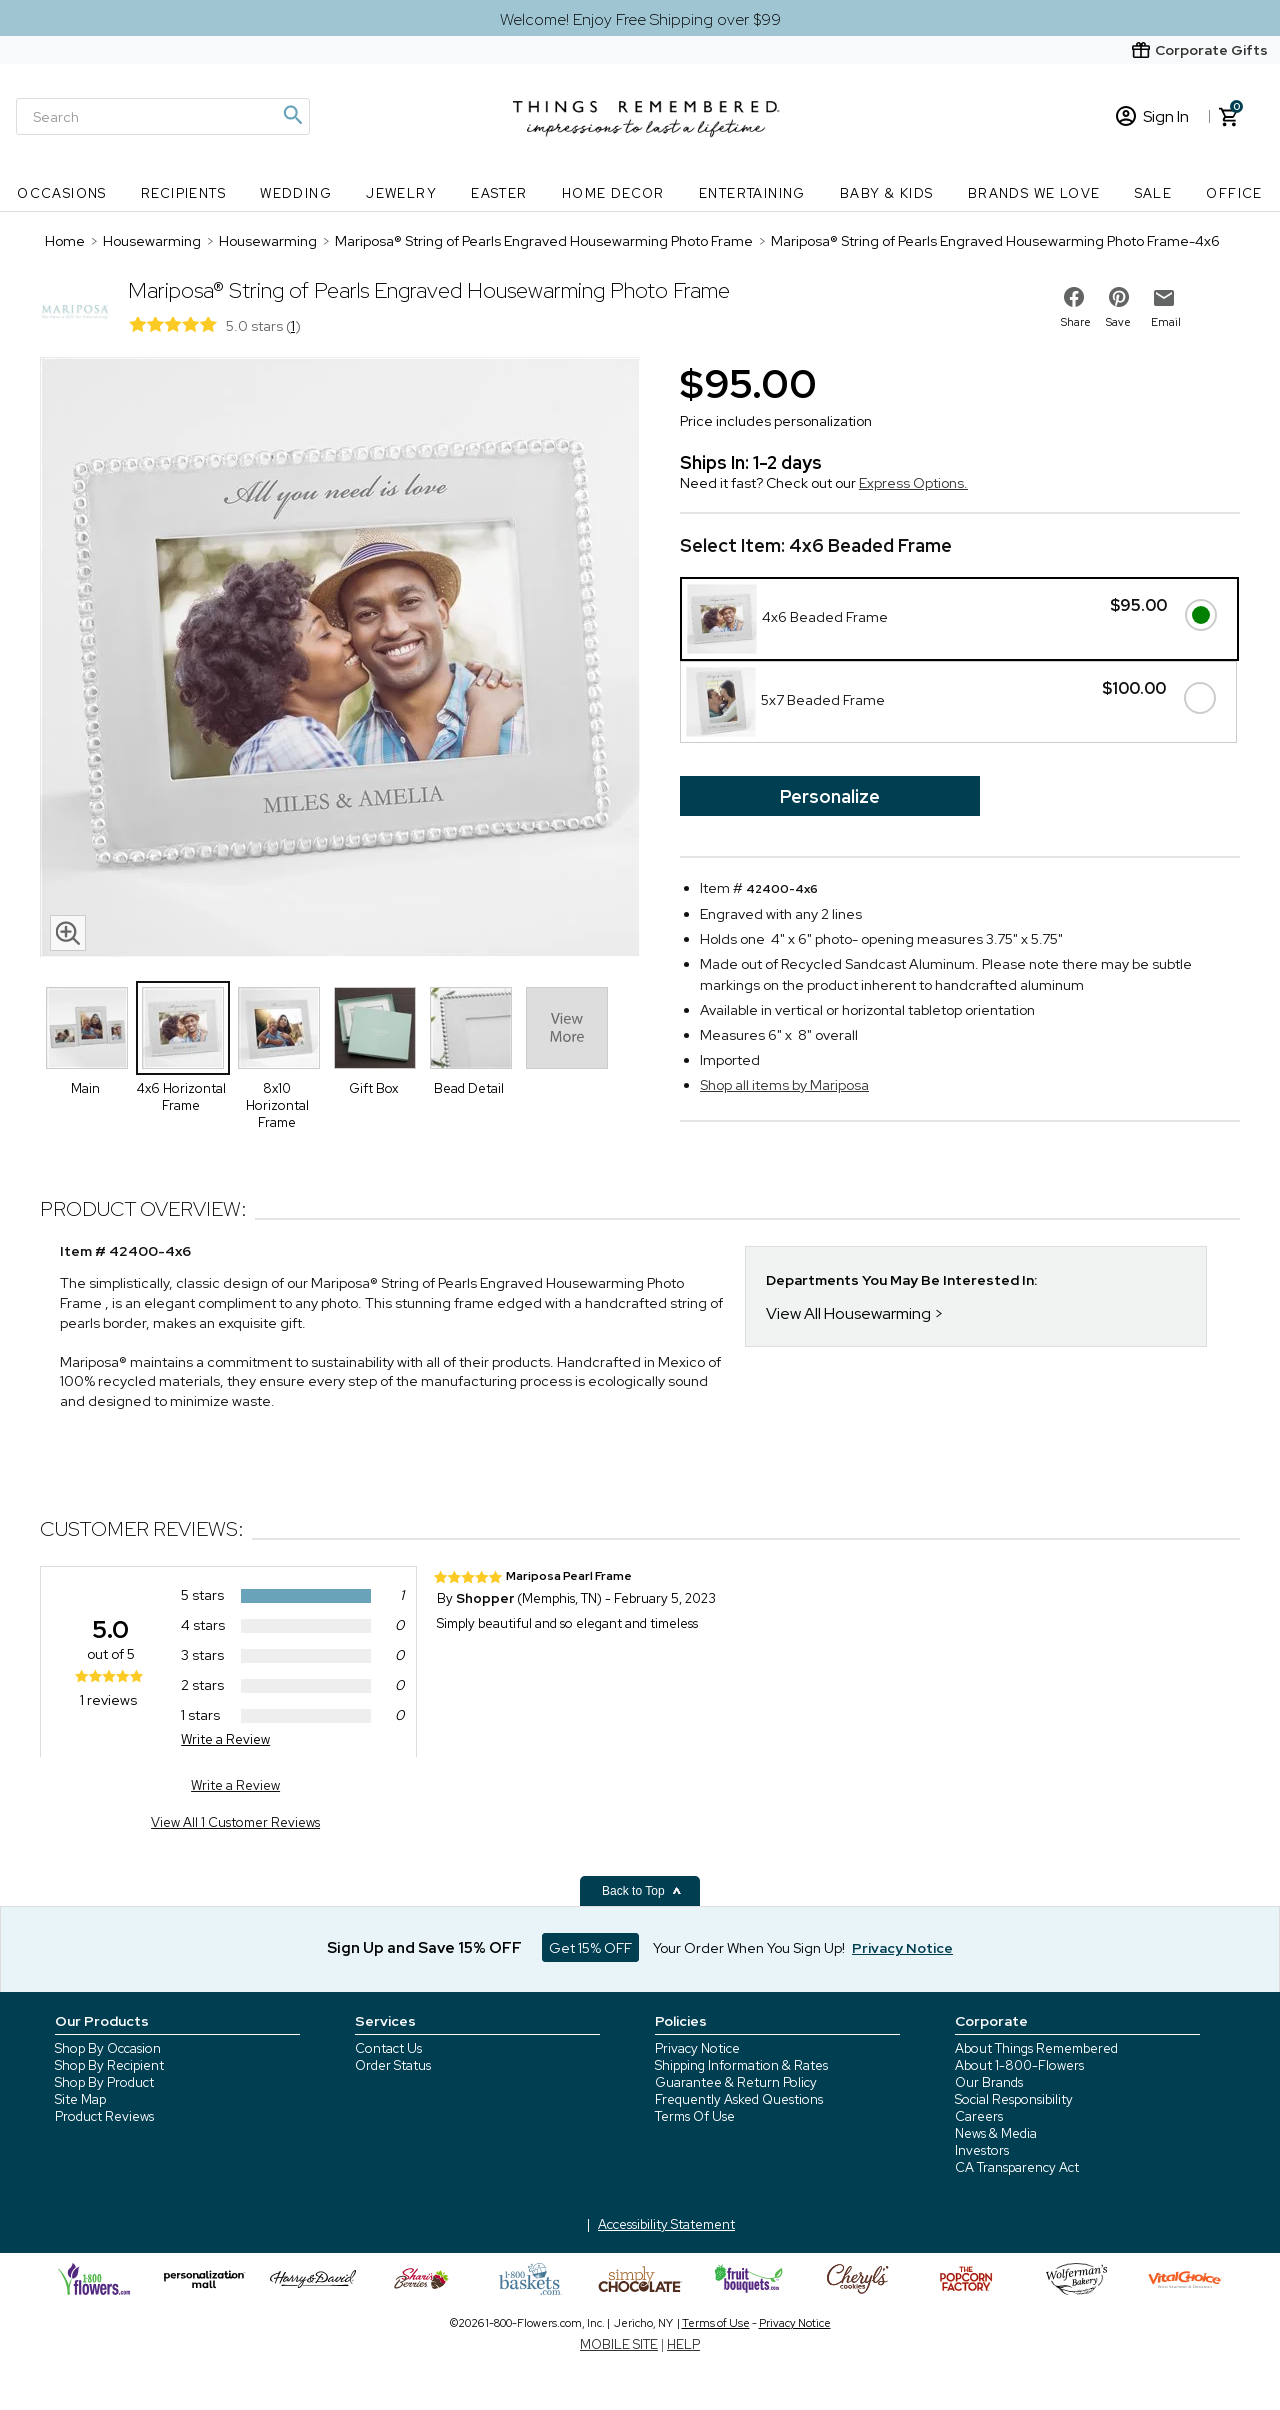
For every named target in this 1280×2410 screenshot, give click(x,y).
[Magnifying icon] (292, 115)
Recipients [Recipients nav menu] (183, 193)
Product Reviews (104, 2116)
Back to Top (642, 1891)
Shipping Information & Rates (741, 2065)
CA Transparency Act (1017, 2167)
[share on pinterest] (1119, 297)
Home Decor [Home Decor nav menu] (613, 193)
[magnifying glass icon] (68, 933)
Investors (982, 2150)
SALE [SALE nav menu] (1154, 193)
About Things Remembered (1036, 2048)
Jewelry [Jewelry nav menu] (401, 193)
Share (1076, 322)
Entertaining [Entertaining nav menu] (752, 193)
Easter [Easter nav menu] (499, 193)
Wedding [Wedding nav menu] (296, 193)
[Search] (163, 116)
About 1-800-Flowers (1019, 2065)
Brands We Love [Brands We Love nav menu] (1034, 193)
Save (1118, 322)
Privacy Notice (697, 2048)
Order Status (393, 2065)
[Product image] (340, 659)
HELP (683, 2344)
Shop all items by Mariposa (784, 1085)
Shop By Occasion (108, 2048)
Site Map (80, 2099)
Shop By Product (104, 2082)
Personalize (830, 796)
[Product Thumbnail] (87, 1028)
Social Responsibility (1014, 2099)
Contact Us (388, 2048)
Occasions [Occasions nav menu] (62, 193)
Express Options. (913, 483)
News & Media (996, 2133)
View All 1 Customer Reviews (235, 1822)
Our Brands (989, 2082)
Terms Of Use (695, 2116)
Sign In (1152, 116)
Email (1166, 322)
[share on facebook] (1074, 297)
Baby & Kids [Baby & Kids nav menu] (886, 193)
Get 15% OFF (590, 1948)
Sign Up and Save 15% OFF (424, 1948)
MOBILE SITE (619, 2344)
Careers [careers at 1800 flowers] (979, 2116)
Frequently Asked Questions (739, 2099)
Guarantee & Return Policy (736, 2082)
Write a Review (225, 1739)
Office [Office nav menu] (1234, 193)
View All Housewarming (848, 1313)
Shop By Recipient (109, 2065)
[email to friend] (1164, 298)
